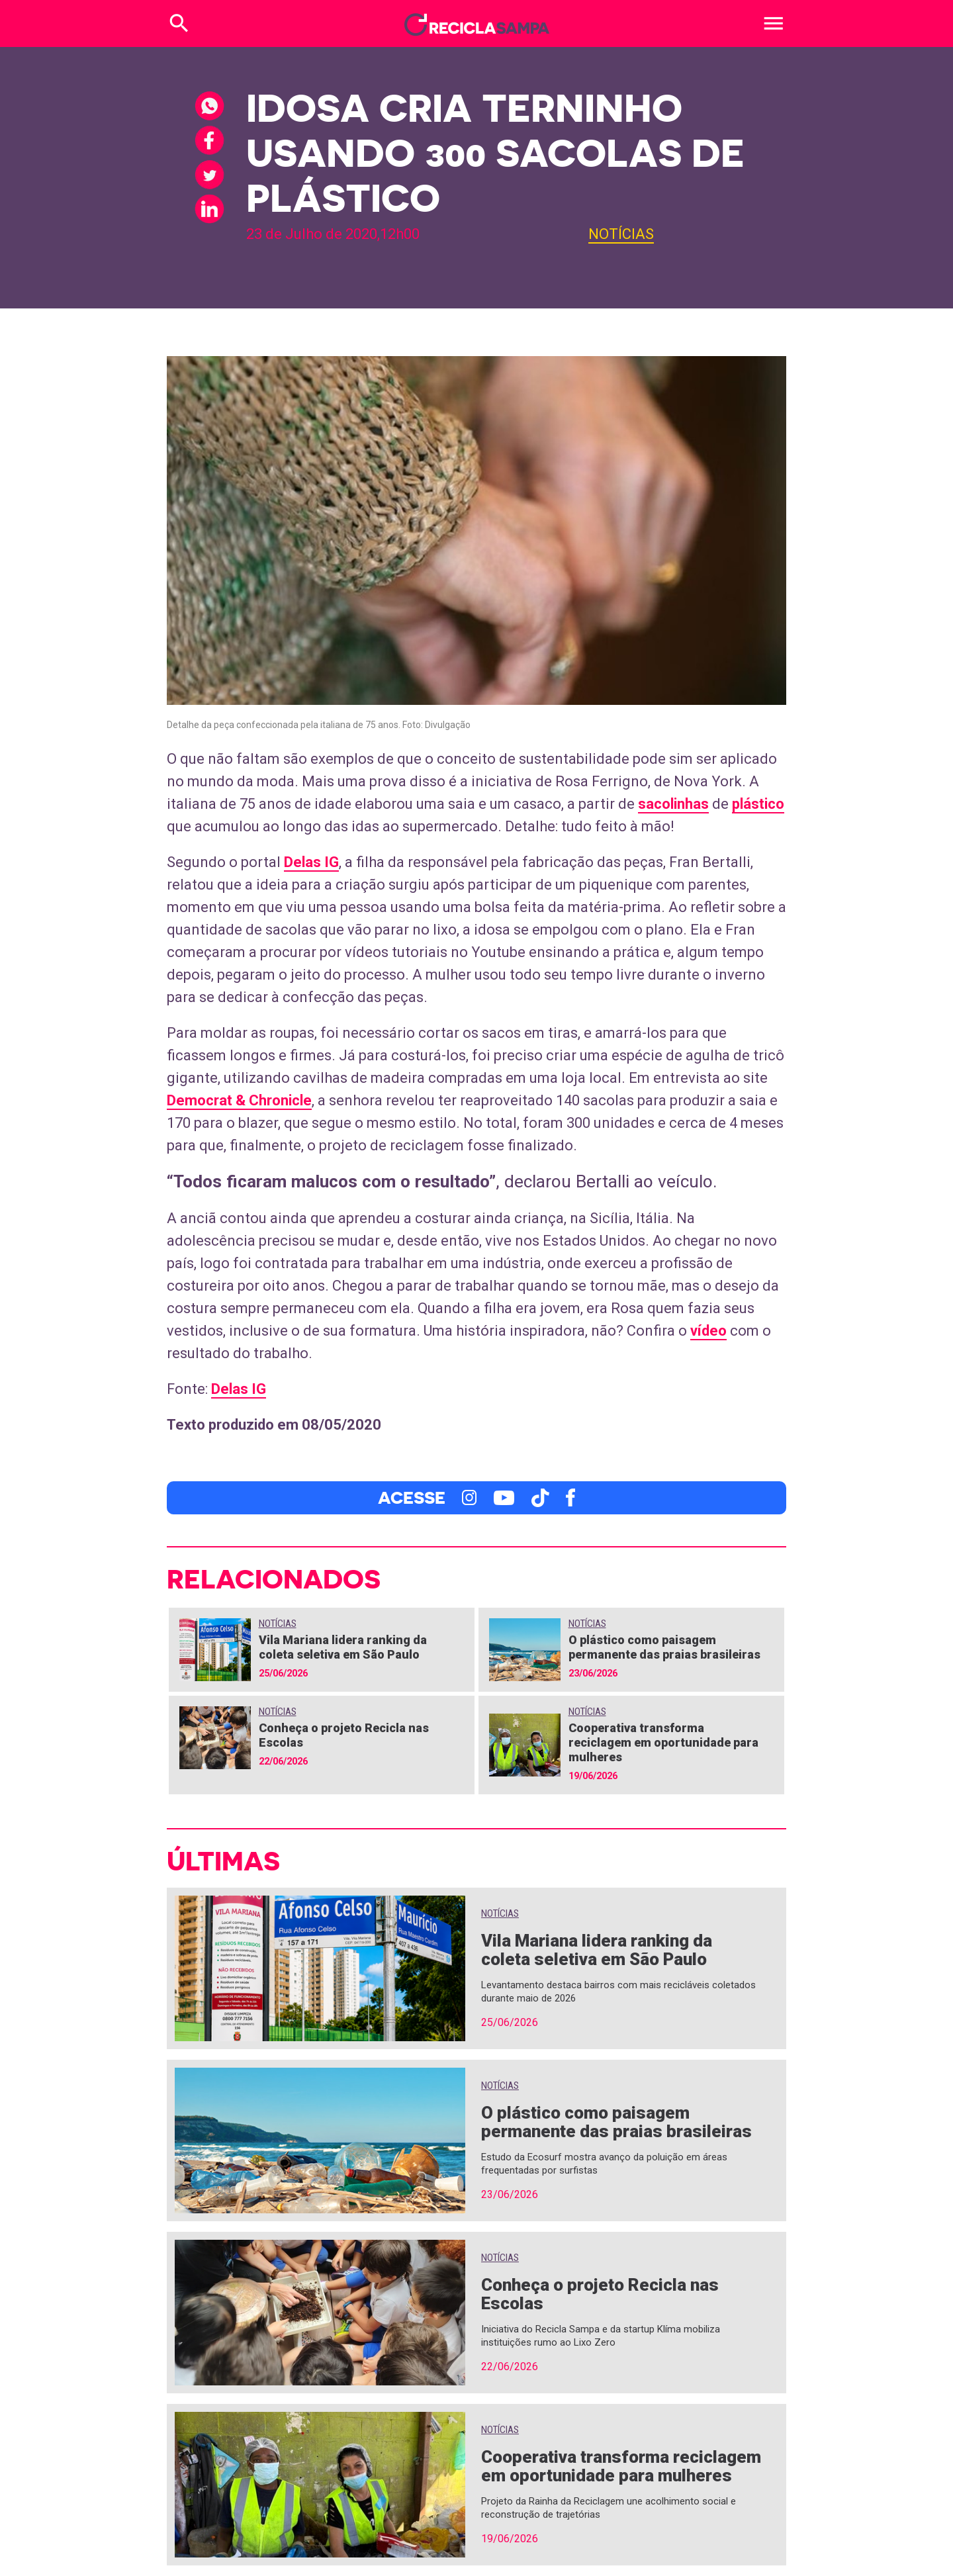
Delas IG (311, 862)
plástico (758, 804)
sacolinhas (673, 804)
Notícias (621, 234)
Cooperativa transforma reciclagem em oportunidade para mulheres (663, 1742)
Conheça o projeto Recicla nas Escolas (600, 2294)
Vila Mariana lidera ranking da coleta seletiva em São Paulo (343, 1647)
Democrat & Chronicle (239, 1100)
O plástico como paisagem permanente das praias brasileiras (664, 1647)
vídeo (708, 1330)
